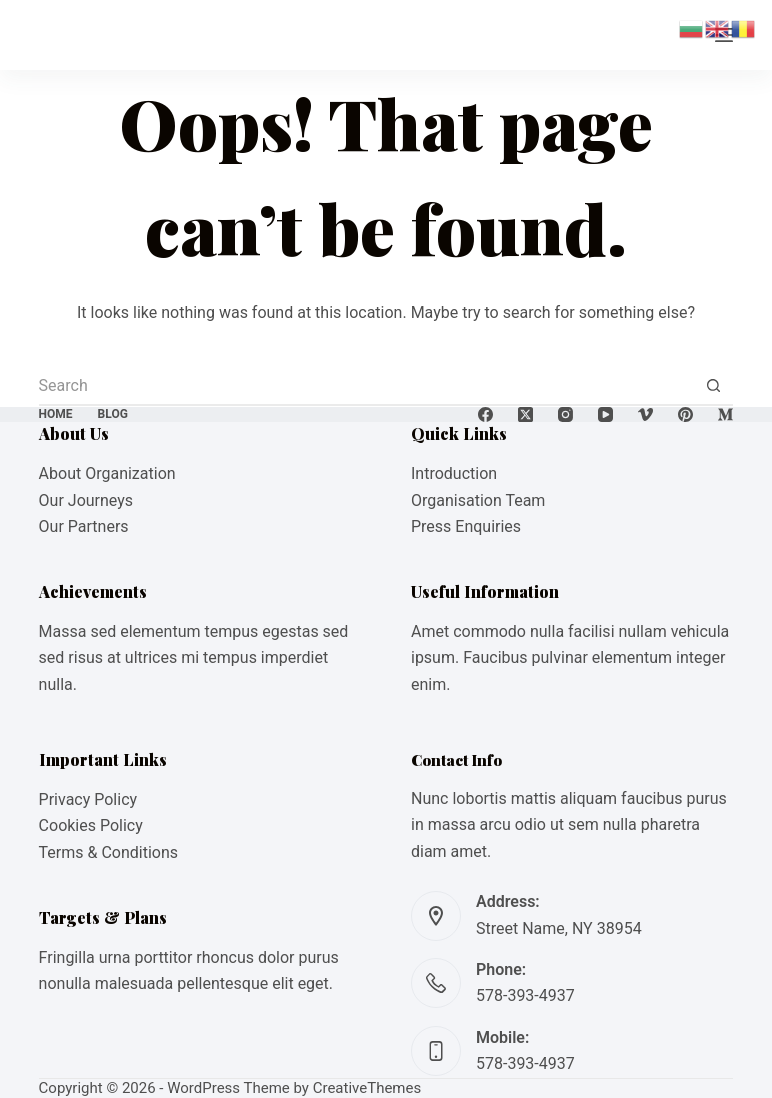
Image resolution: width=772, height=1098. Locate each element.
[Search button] (713, 386)
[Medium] (725, 414)
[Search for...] (366, 386)
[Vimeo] (645, 414)
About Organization (107, 473)
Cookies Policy (91, 825)
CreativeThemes (367, 1088)
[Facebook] (485, 414)
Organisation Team (478, 500)
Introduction (454, 473)
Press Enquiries (466, 526)
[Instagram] (565, 414)
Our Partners (84, 526)
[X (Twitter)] (525, 414)
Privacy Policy (88, 799)
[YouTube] (605, 414)
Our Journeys (86, 500)
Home (56, 414)
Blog (113, 414)
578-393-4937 (525, 995)
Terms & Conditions (109, 852)
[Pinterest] (685, 414)
